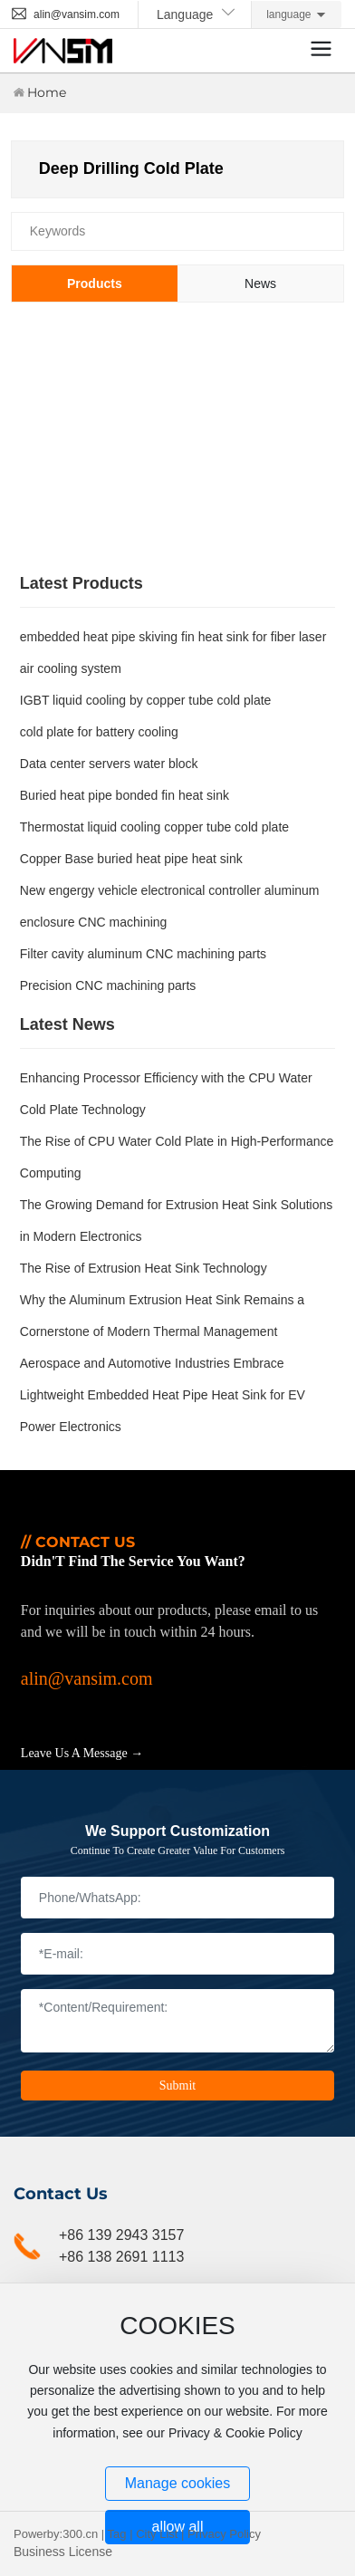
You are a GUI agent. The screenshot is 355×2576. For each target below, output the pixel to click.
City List (157, 2534)
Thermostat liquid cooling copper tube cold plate (154, 827)
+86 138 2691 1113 (121, 2256)
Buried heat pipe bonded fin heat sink (124, 795)
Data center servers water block (109, 763)
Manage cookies (178, 2483)
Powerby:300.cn (56, 2534)
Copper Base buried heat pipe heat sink (131, 858)
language (288, 14)
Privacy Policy (224, 2534)
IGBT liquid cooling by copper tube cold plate (146, 700)
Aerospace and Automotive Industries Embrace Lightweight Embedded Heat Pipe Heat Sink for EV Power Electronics (162, 1395)
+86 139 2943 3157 (121, 2235)
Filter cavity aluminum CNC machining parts (143, 954)
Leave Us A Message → (82, 1753)
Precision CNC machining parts (108, 985)
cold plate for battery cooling (99, 732)
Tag (117, 2534)
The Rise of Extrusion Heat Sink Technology (143, 1268)
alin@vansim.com (65, 14)
